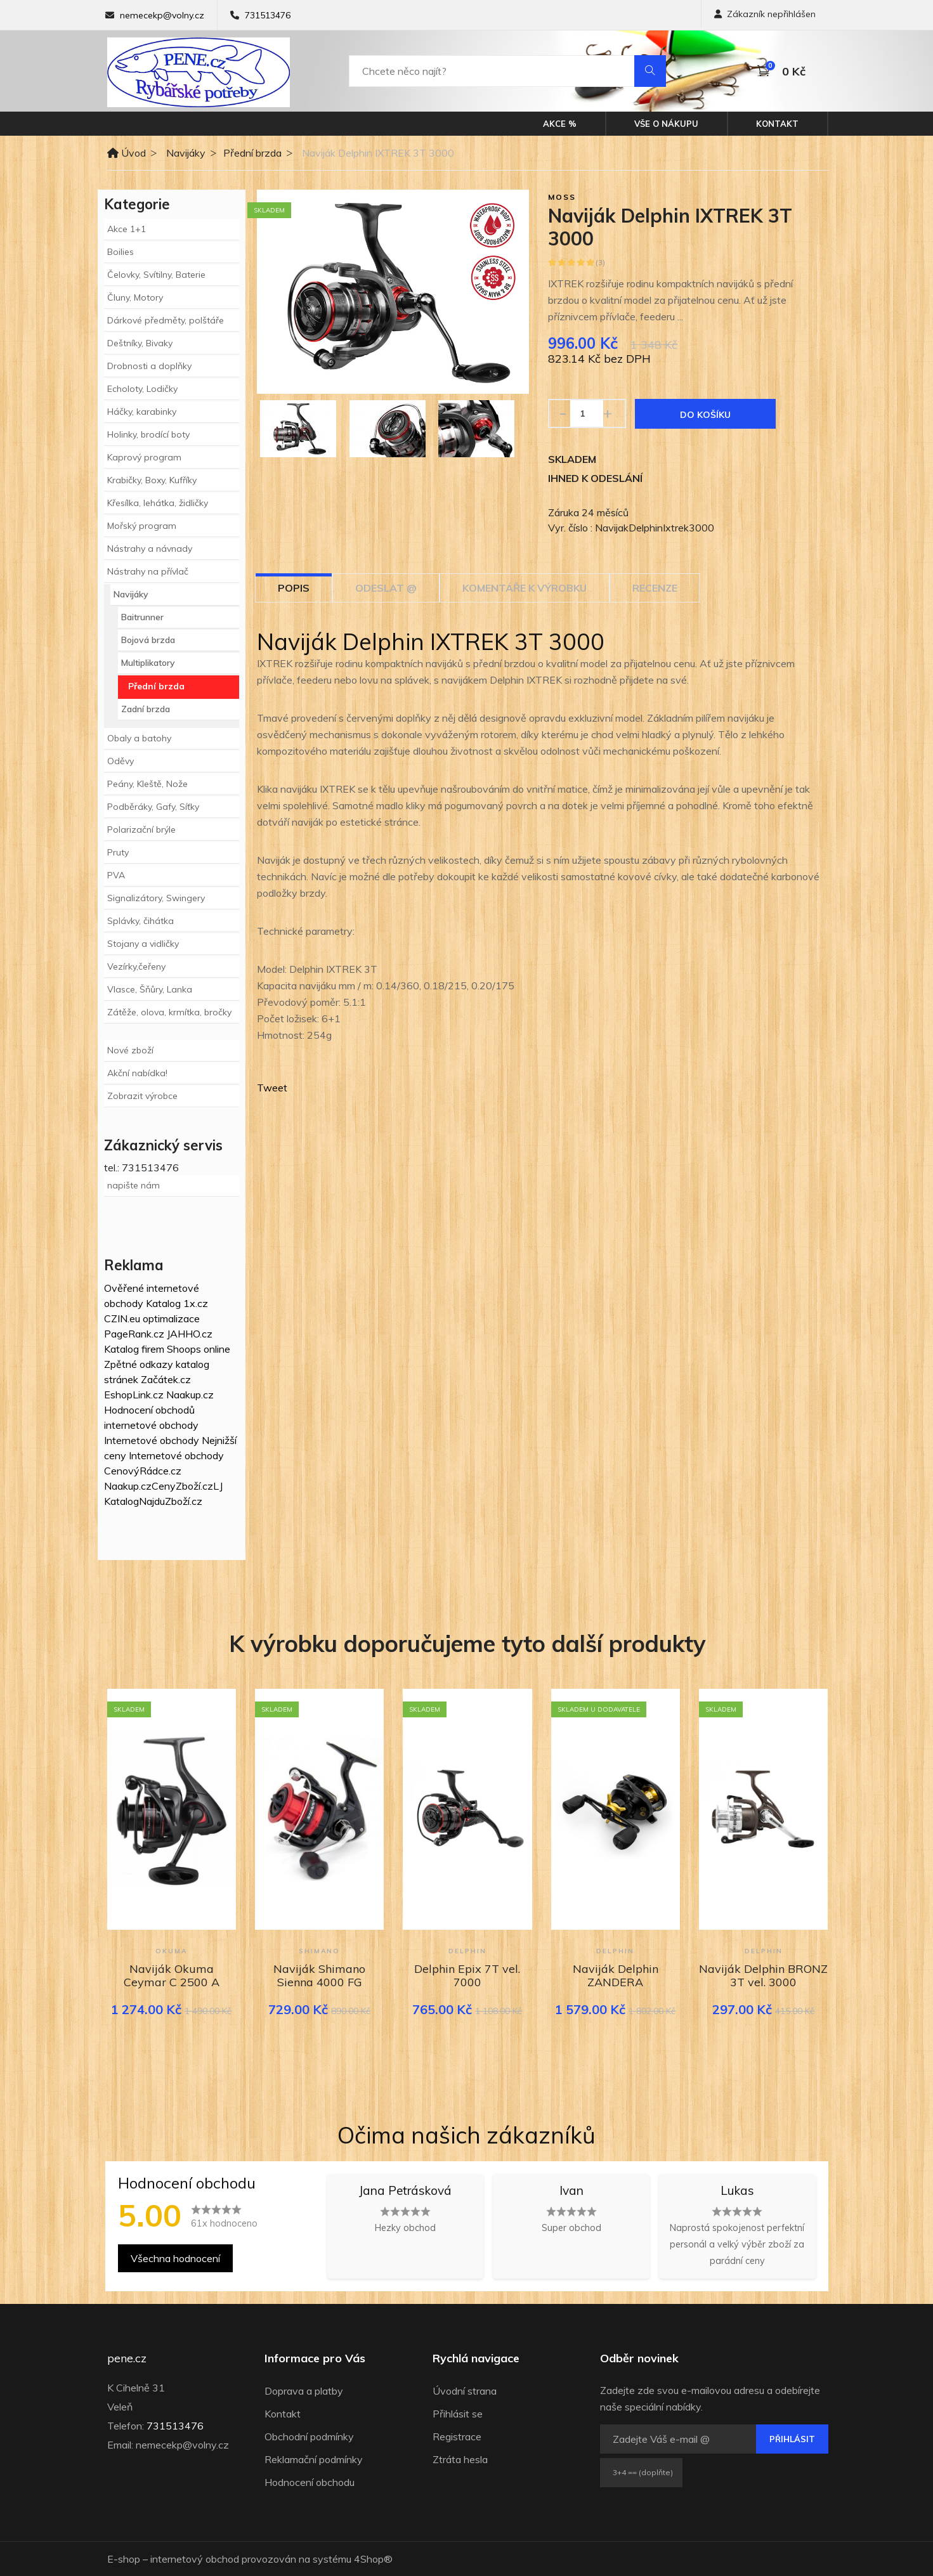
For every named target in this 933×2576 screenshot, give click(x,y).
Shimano (319, 1951)
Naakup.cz (190, 1394)
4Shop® (373, 2559)
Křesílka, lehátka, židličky (157, 503)
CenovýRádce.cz (142, 1470)
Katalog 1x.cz (177, 1303)
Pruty (118, 852)
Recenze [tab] (654, 588)
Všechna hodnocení (175, 2258)
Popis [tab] (294, 588)
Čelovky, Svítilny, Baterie (156, 274)
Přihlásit (792, 2439)
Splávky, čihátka (140, 921)
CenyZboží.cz (182, 1486)
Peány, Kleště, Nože (147, 784)
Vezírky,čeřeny (136, 966)
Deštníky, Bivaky (140, 343)
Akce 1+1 (126, 229)
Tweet (272, 1087)
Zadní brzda (145, 709)
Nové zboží (130, 1050)
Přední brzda (252, 152)
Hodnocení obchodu (309, 2482)
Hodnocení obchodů (149, 1409)
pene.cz (127, 2358)
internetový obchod (194, 2559)
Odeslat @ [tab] (386, 588)
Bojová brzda (148, 640)
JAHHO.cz (189, 1333)
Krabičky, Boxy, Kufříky (152, 480)
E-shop (123, 2559)
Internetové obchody (151, 1440)
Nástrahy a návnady (149, 548)
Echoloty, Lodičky (142, 388)
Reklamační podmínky (313, 2459)
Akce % (560, 124)
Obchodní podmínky (309, 2436)
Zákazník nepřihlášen (765, 14)
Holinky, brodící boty (148, 434)
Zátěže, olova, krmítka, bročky (169, 1012)
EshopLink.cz (134, 1394)
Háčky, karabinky (141, 411)
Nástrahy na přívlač (147, 571)
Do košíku (705, 414)
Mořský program (141, 525)
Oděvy (120, 761)
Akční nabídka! (137, 1073)
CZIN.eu (122, 1318)
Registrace (457, 2436)
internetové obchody (151, 1425)
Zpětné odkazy (138, 1364)
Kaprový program (144, 457)
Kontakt (777, 124)
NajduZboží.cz (170, 1501)
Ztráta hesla (460, 2459)
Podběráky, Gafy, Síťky (153, 806)
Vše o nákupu (666, 124)
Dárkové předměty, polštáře (165, 320)
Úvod (126, 152)
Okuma (171, 1951)
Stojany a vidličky (143, 943)
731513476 (267, 15)
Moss (562, 197)
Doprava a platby (303, 2390)
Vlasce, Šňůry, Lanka (149, 989)
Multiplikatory (148, 662)
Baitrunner (142, 617)
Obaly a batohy (139, 738)
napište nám (133, 1185)
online (217, 1349)
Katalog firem (134, 1349)
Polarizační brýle (141, 829)
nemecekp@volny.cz (162, 15)
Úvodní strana (465, 2390)
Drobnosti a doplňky (149, 366)
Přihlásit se (458, 2413)
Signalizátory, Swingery (156, 898)
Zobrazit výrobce (142, 1096)
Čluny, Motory (135, 297)
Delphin (467, 1951)
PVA (116, 875)
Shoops (184, 1349)
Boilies (120, 251)
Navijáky (186, 152)
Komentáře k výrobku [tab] (524, 588)
